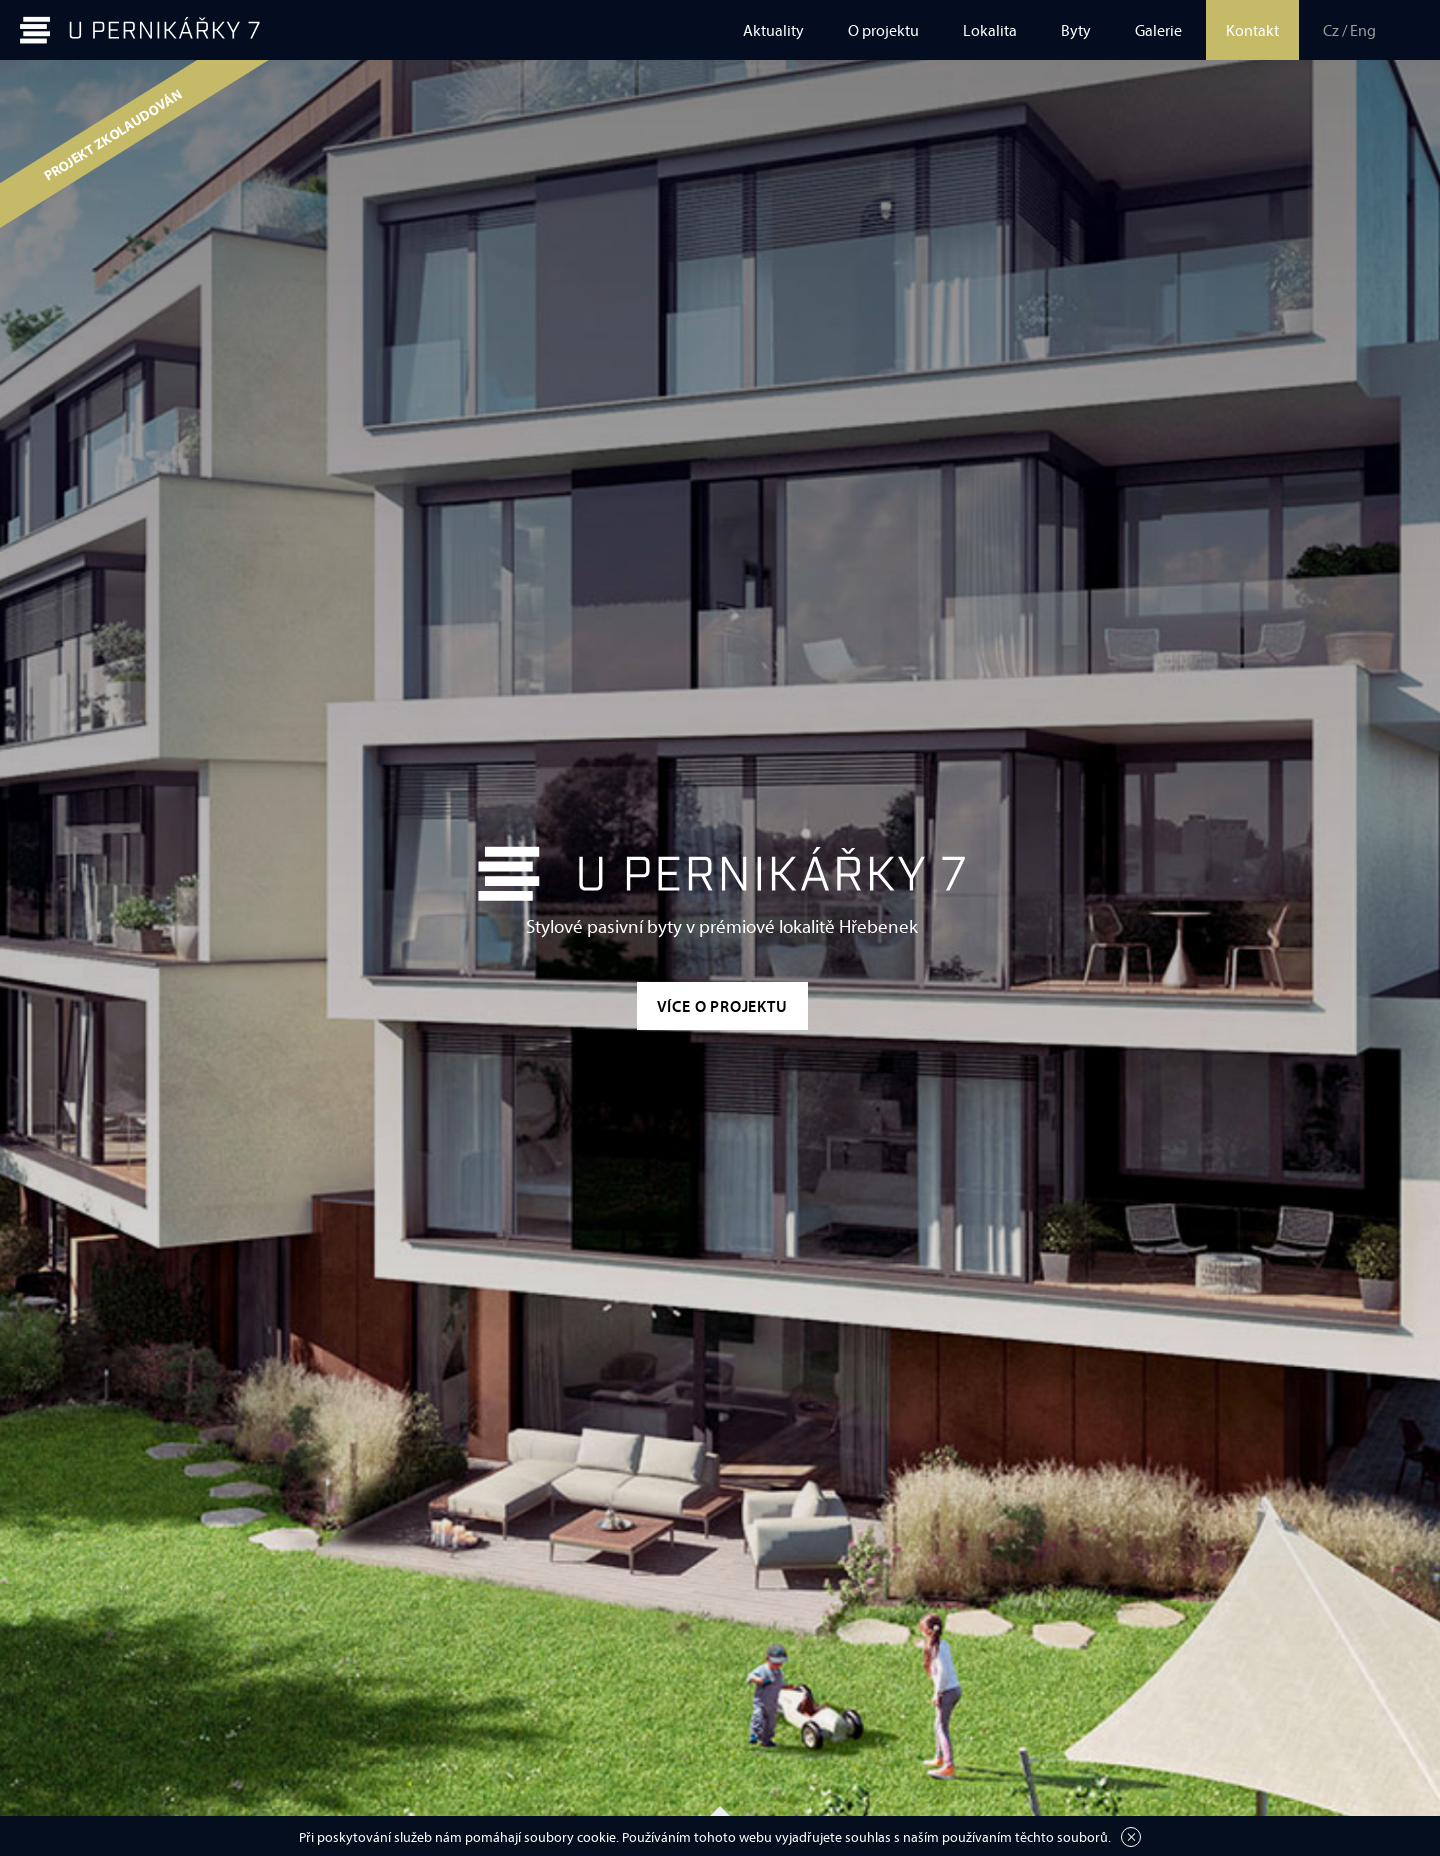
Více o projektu (722, 1006)
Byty (1076, 30)
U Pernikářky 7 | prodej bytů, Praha (140, 30)
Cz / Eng (1349, 30)
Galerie (1158, 30)
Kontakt (1252, 30)
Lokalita (990, 30)
